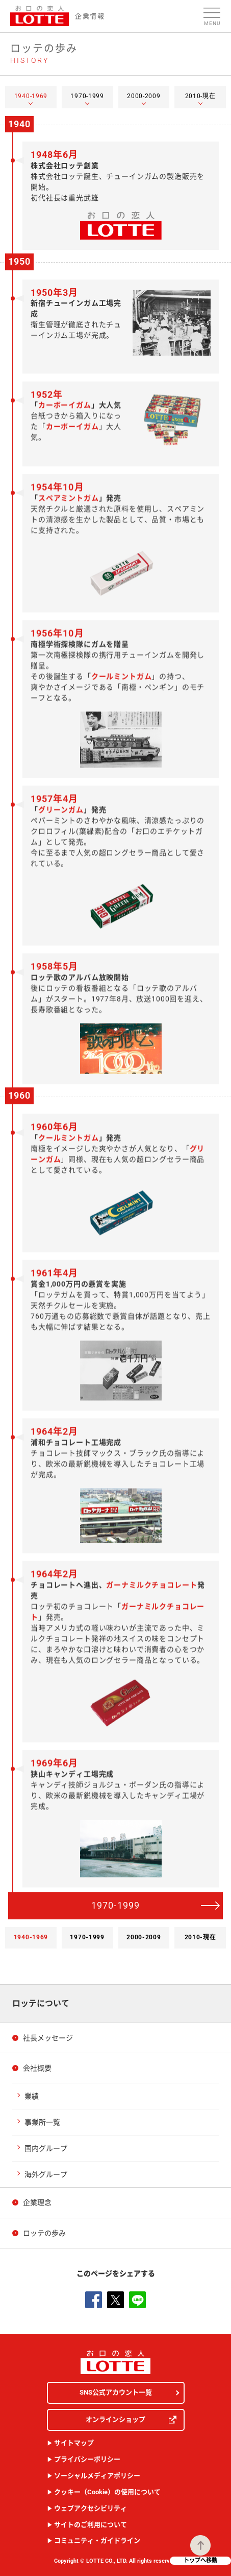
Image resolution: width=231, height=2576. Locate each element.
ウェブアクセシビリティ (90, 2508)
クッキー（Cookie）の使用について (107, 2492)
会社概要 (37, 2068)
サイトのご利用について (90, 2524)
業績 (31, 2096)
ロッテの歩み (44, 2233)
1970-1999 (115, 1905)
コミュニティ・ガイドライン (97, 2540)
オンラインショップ (131, 2420)
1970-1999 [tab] (87, 96)
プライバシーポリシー (87, 2459)
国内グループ (45, 2148)
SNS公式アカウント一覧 (116, 2392)
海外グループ (45, 2174)
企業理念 (37, 2202)
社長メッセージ (48, 2038)
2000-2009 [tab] (143, 96)
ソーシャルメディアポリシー (97, 2475)
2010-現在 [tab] (200, 96)
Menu (212, 23)
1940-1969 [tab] (30, 96)
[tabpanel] (115, 1017)
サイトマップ (74, 2443)
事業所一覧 (42, 2122)
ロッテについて (40, 2003)
